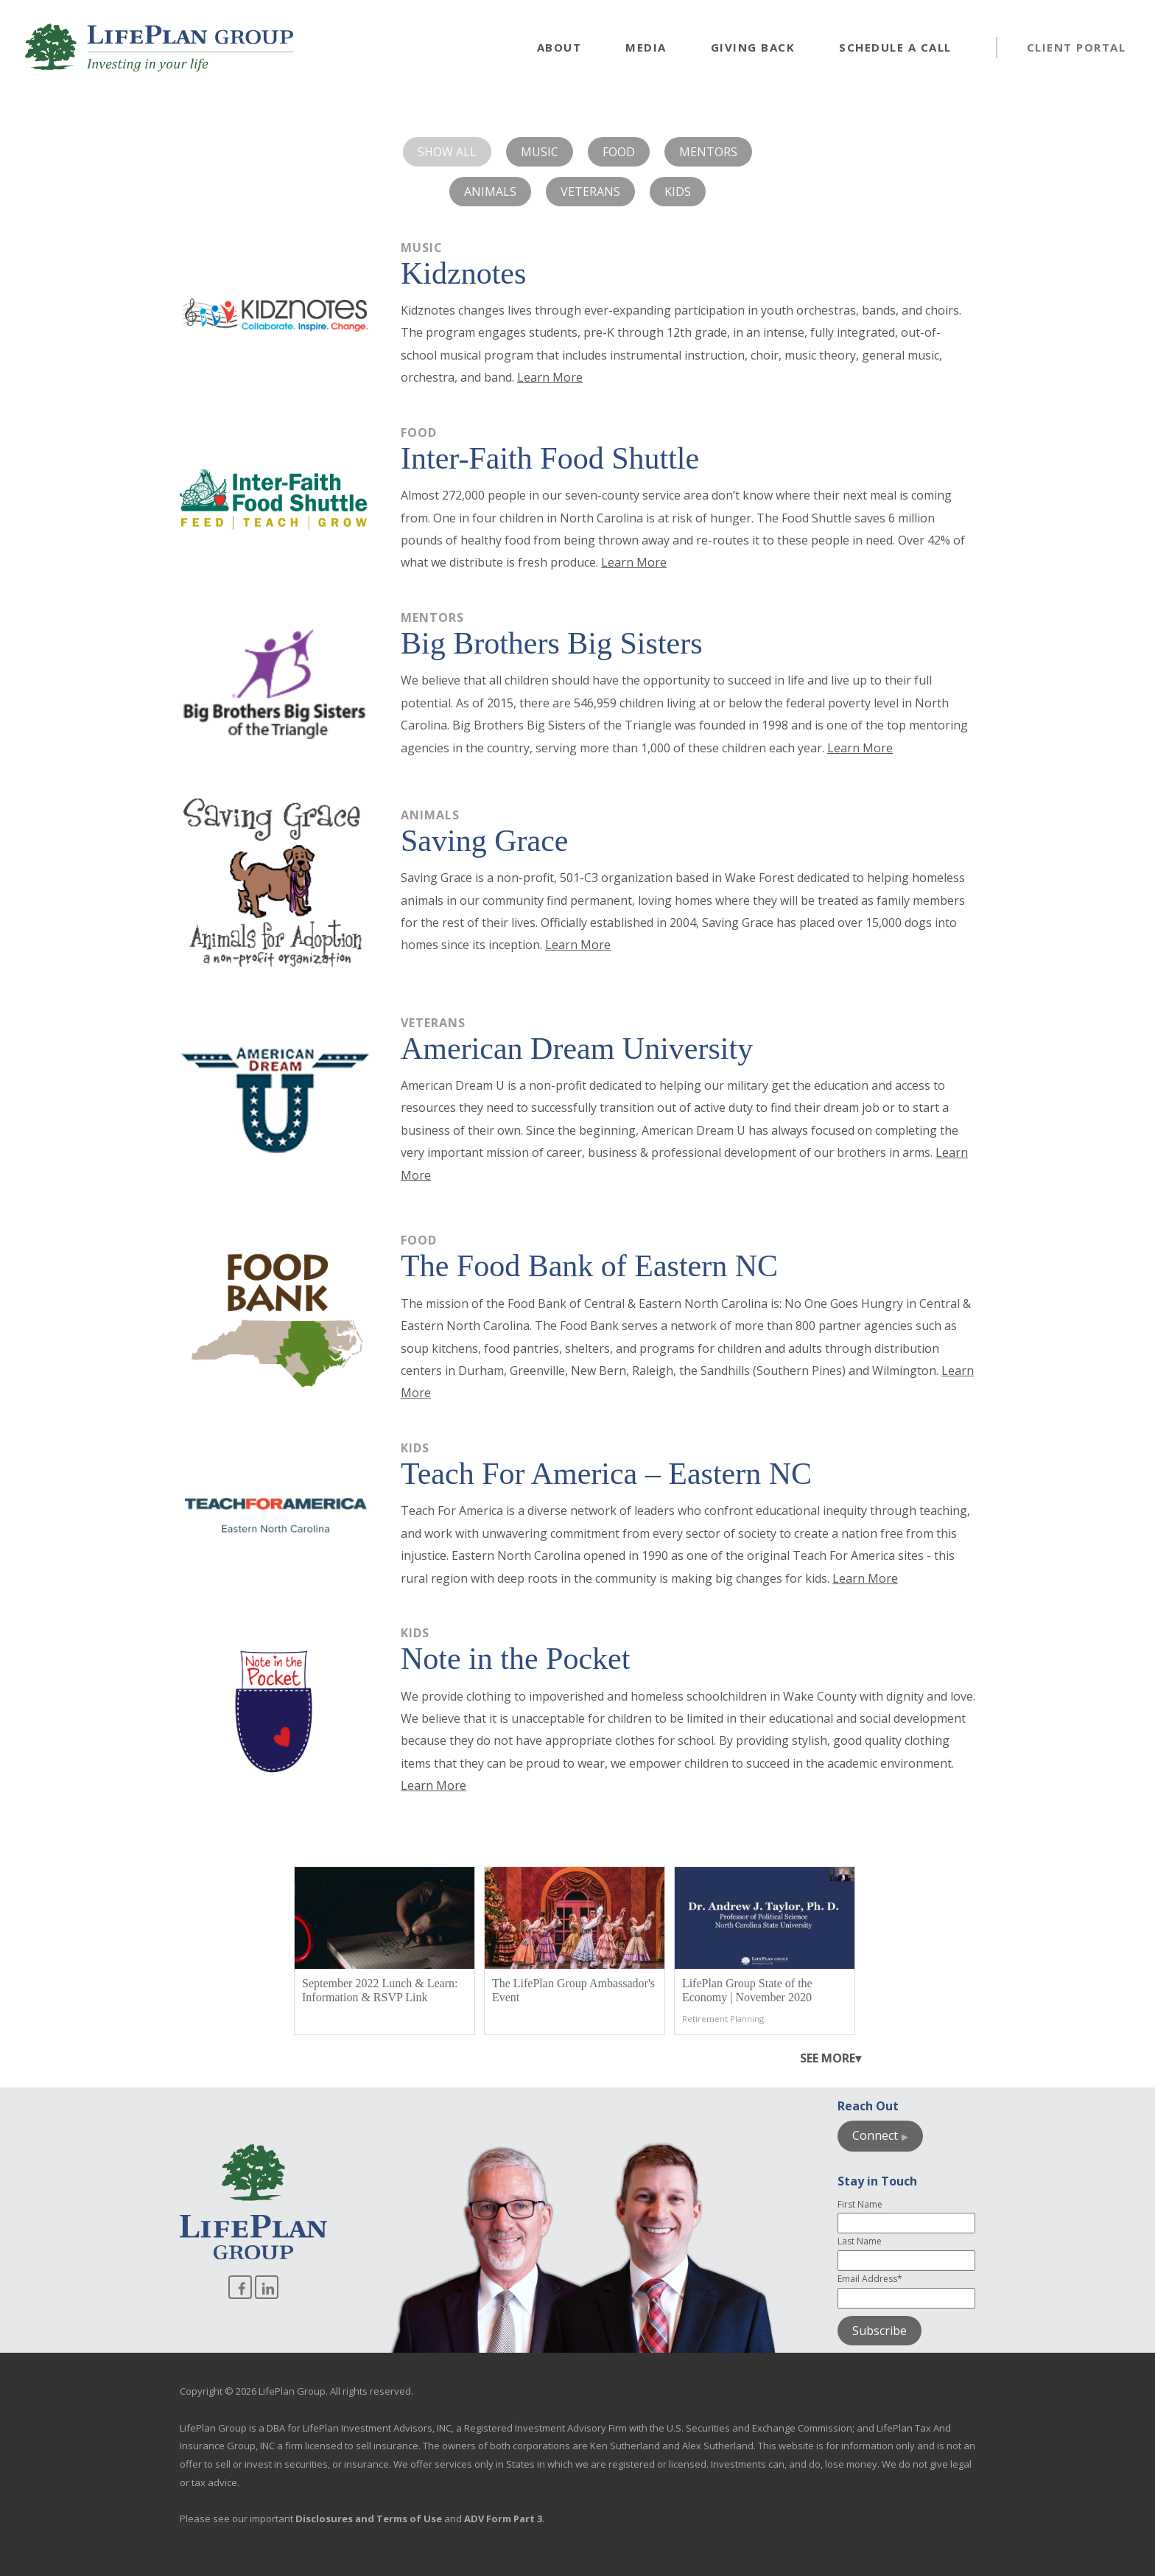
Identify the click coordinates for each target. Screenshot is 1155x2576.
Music (539, 152)
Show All (447, 152)
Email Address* (870, 2278)
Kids (677, 191)
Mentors (708, 152)
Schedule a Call (895, 47)
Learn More (550, 377)
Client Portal (1076, 47)
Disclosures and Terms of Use (368, 2518)
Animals (490, 191)
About (559, 47)
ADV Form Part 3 (503, 2518)
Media (646, 47)
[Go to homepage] (159, 47)
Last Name (860, 2241)
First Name (860, 2204)
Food (619, 152)
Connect (875, 2135)
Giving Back (753, 47)
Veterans (590, 191)
